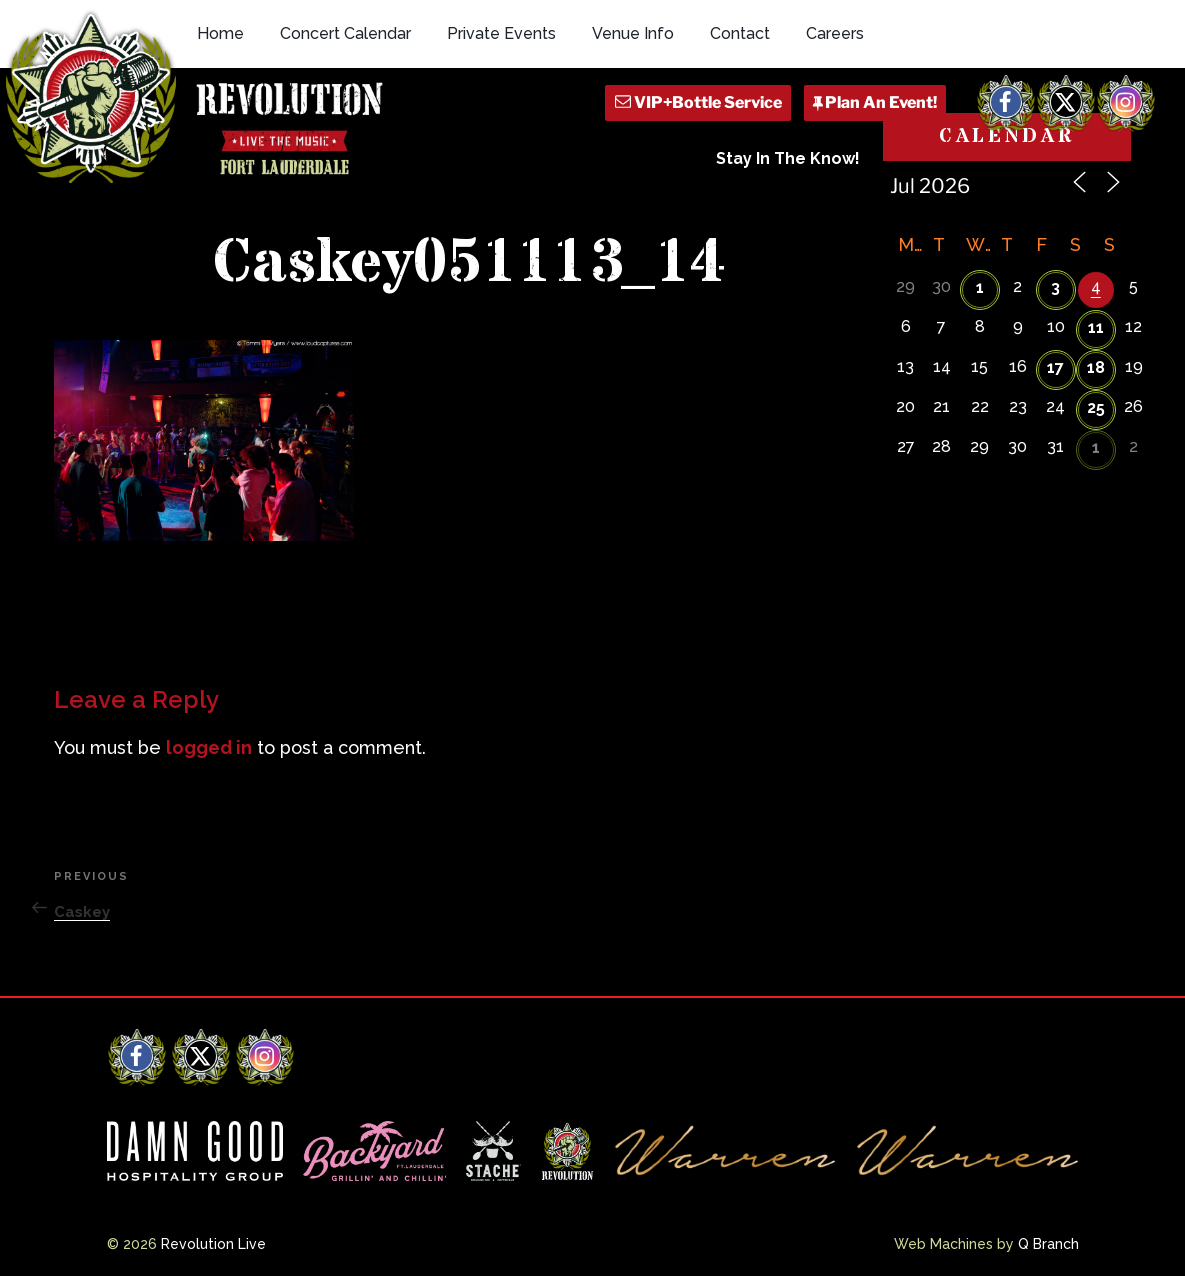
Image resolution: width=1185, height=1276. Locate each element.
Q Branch (1048, 1244)
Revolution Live (213, 1244)
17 (1055, 367)
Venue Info (633, 33)
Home (220, 33)
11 (1096, 327)
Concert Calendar (345, 33)
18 (1096, 367)
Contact (740, 33)
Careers (835, 33)
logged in (209, 747)
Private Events (501, 33)
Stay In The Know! (788, 158)
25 (1096, 407)
